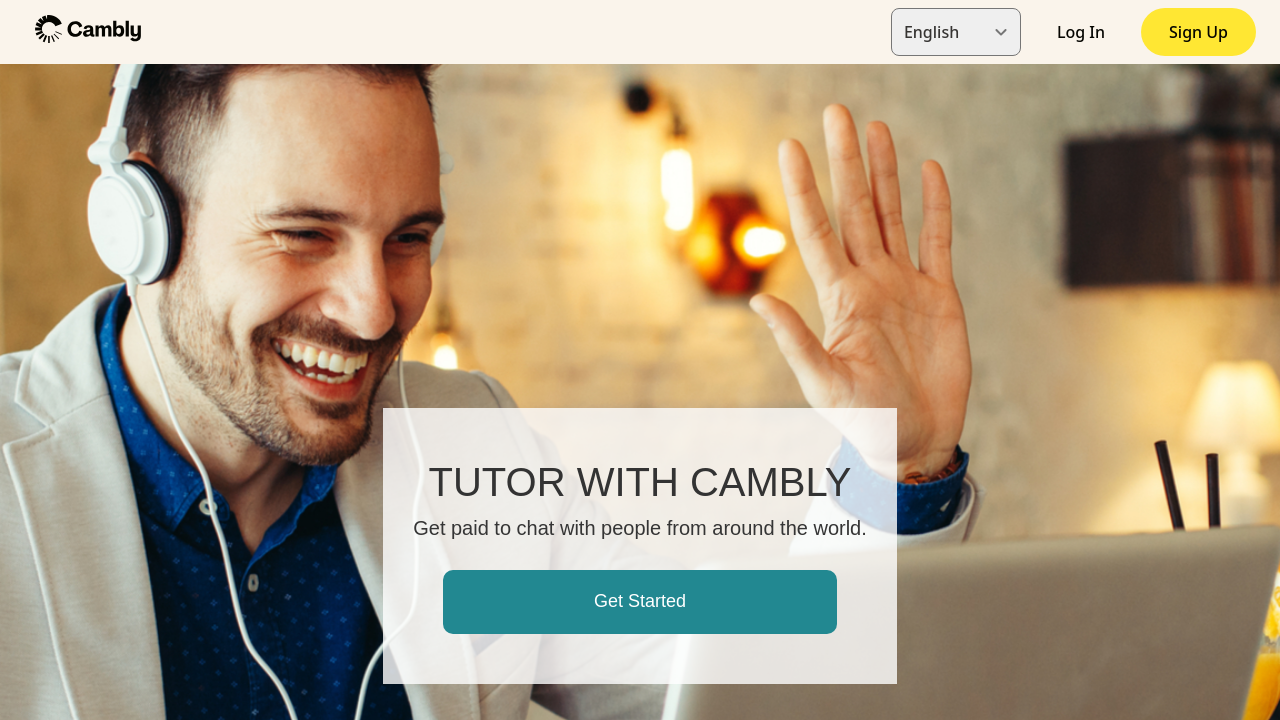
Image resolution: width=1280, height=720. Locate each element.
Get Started (640, 601)
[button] (88, 31)
